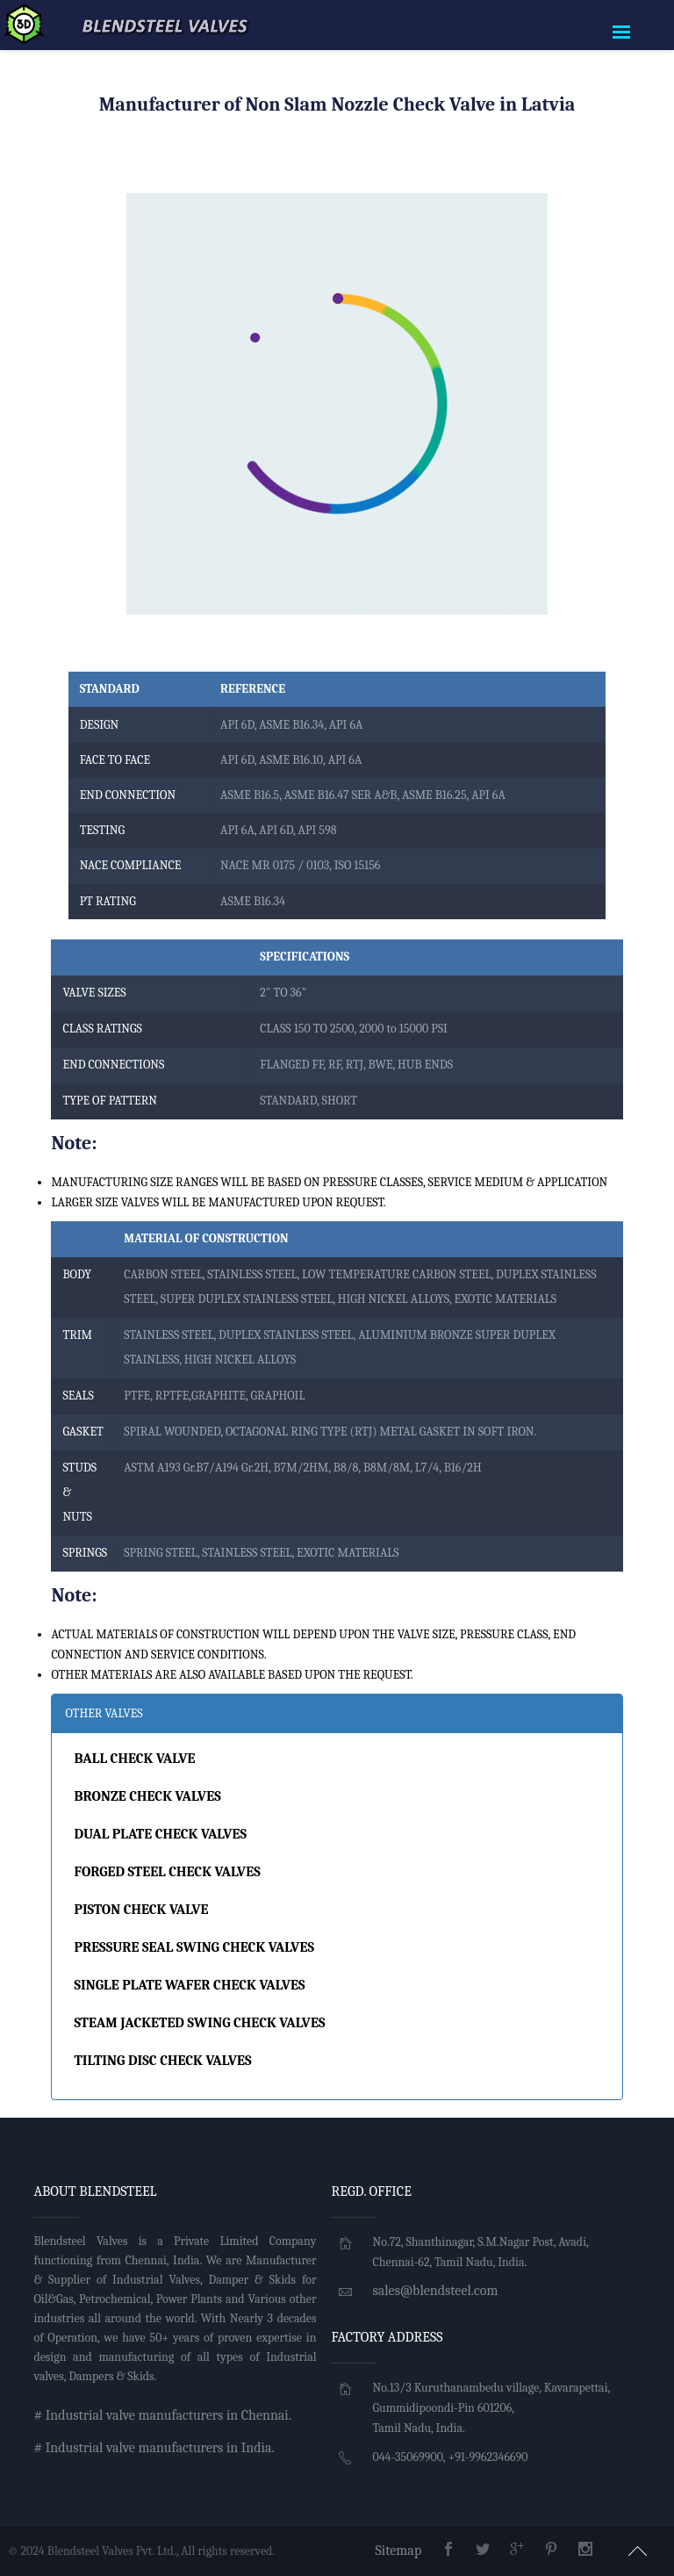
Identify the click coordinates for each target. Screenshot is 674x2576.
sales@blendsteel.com (435, 2291)
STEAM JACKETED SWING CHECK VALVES (199, 2023)
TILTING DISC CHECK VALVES (162, 2061)
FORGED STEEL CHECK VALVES (167, 1872)
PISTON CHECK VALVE (141, 1910)
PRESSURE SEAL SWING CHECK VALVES (194, 1947)
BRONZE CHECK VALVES (147, 1796)
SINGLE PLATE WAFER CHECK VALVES (189, 1985)
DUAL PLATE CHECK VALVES (160, 1834)
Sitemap (399, 2550)
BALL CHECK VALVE (134, 1759)
